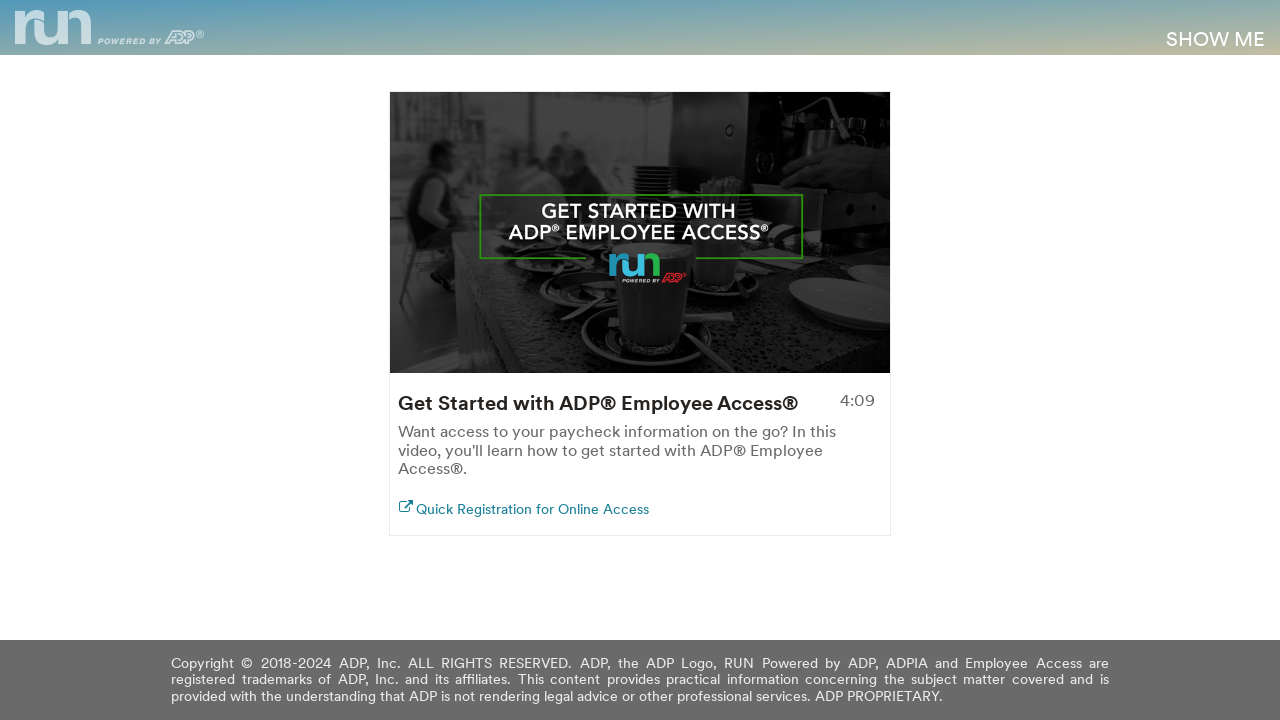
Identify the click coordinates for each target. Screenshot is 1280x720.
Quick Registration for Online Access (532, 509)
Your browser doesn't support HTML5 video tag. (640, 232)
